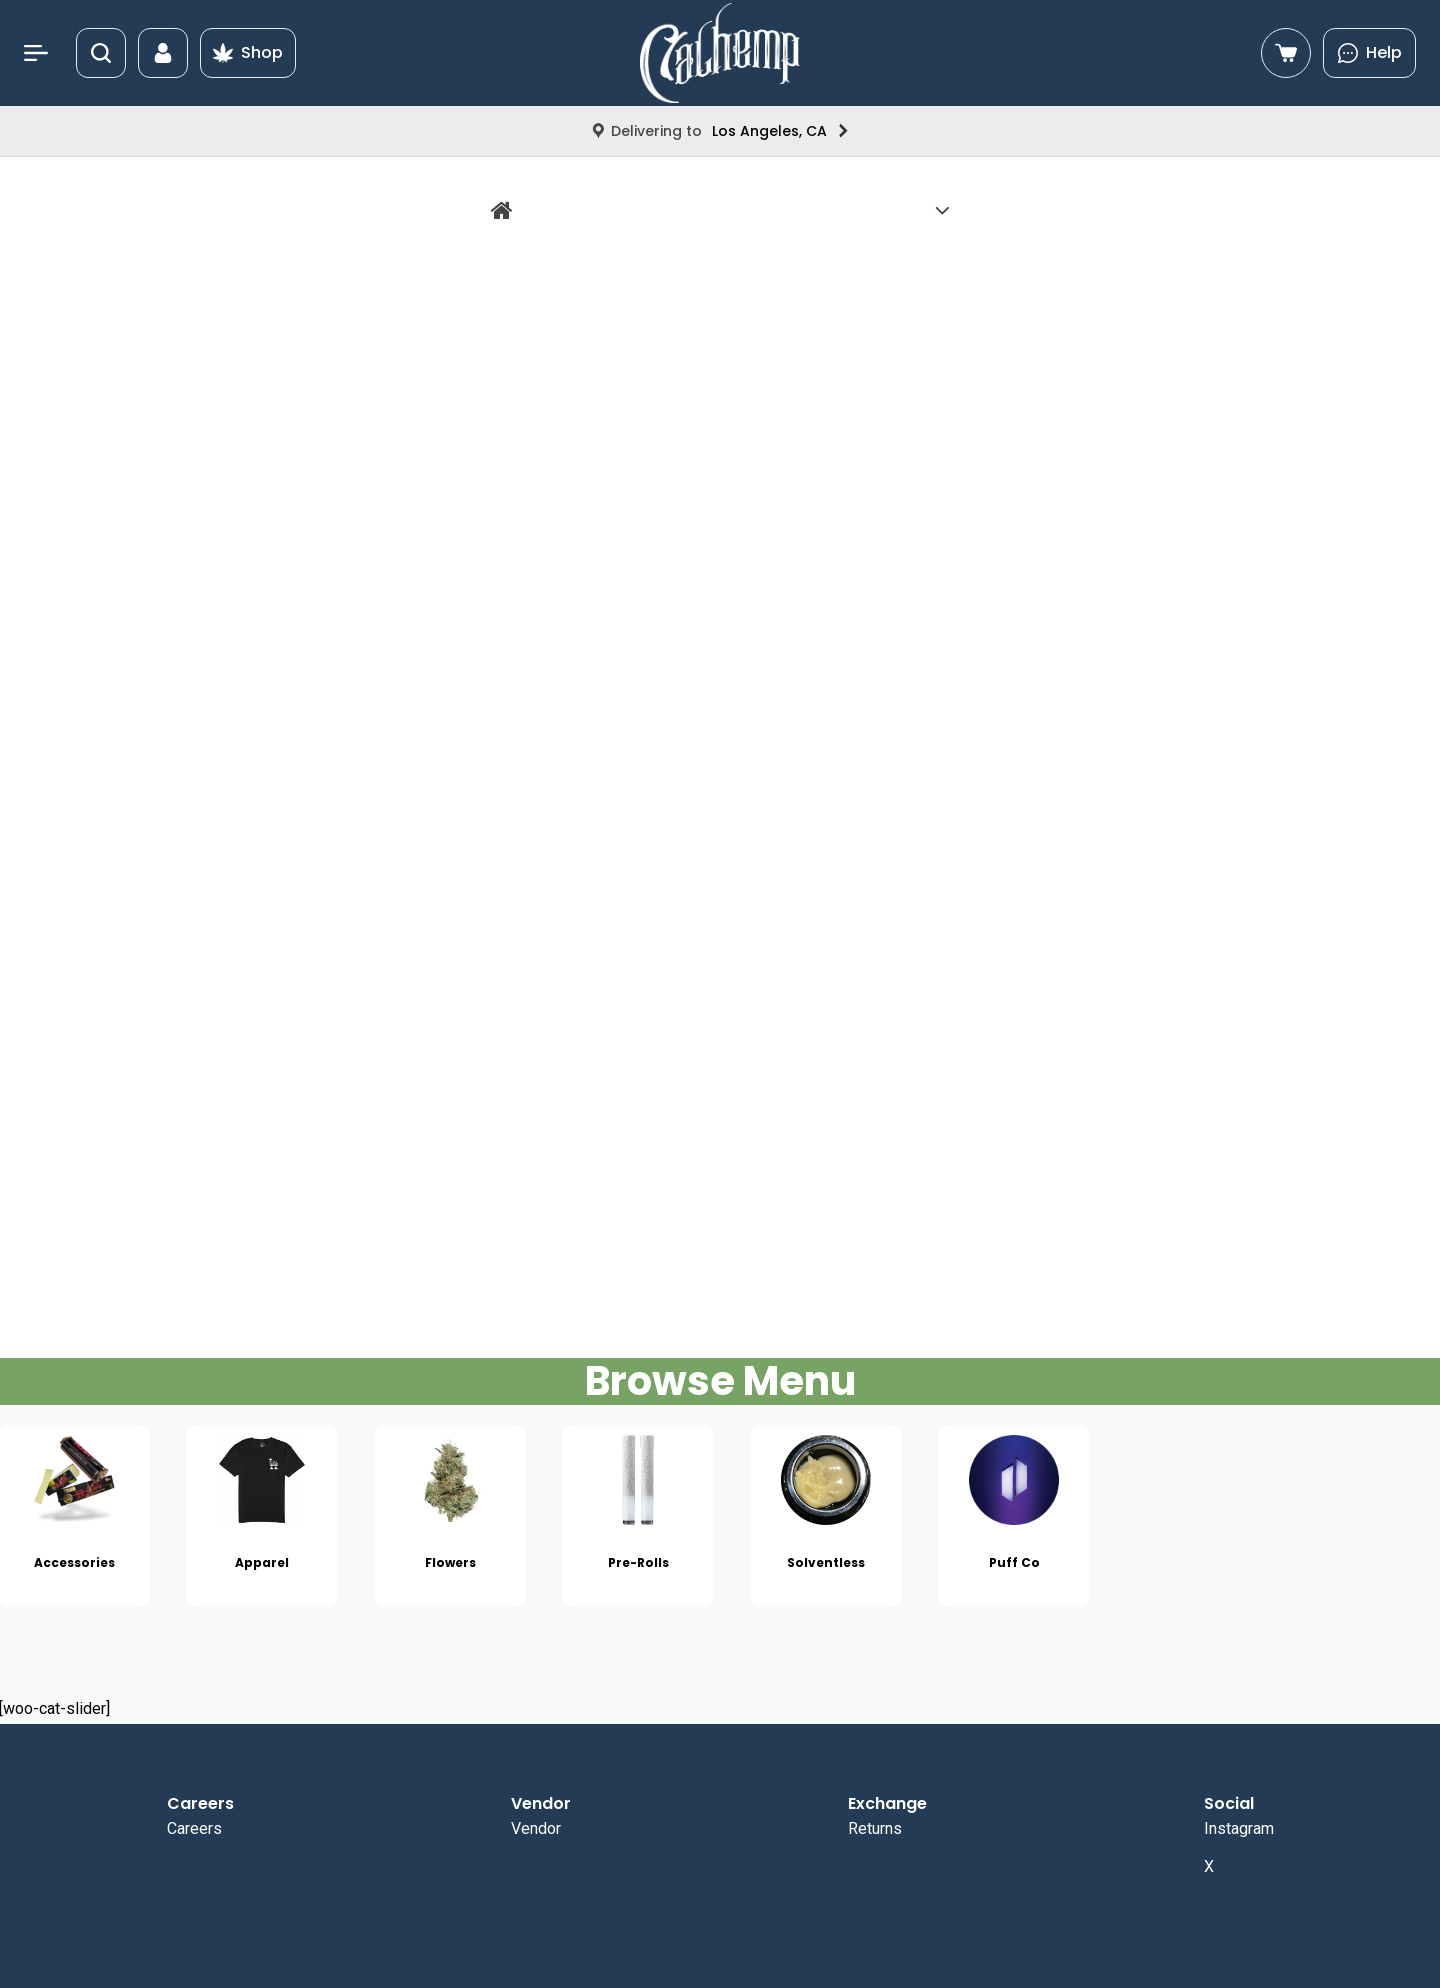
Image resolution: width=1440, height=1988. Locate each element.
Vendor (536, 1828)
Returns (875, 1828)
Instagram (1239, 1828)
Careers (194, 1828)
